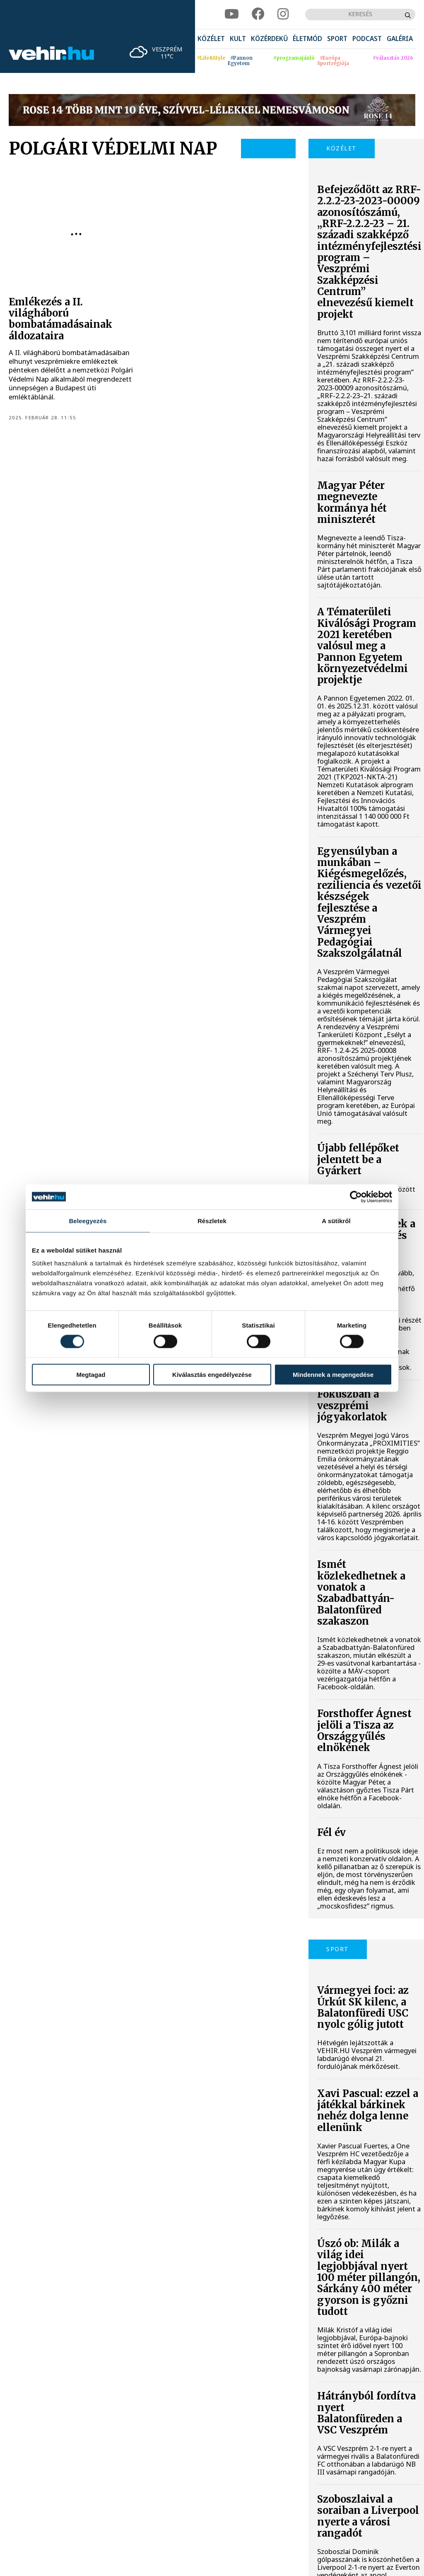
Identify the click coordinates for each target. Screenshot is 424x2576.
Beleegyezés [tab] (87, 1220)
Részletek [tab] (212, 1220)
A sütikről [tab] (336, 1220)
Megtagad (90, 1374)
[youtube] (231, 14)
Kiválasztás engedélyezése (212, 1374)
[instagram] (283, 14)
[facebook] (258, 14)
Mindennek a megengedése (333, 1374)
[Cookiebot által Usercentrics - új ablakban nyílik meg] (356, 1196)
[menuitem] (211, 39)
